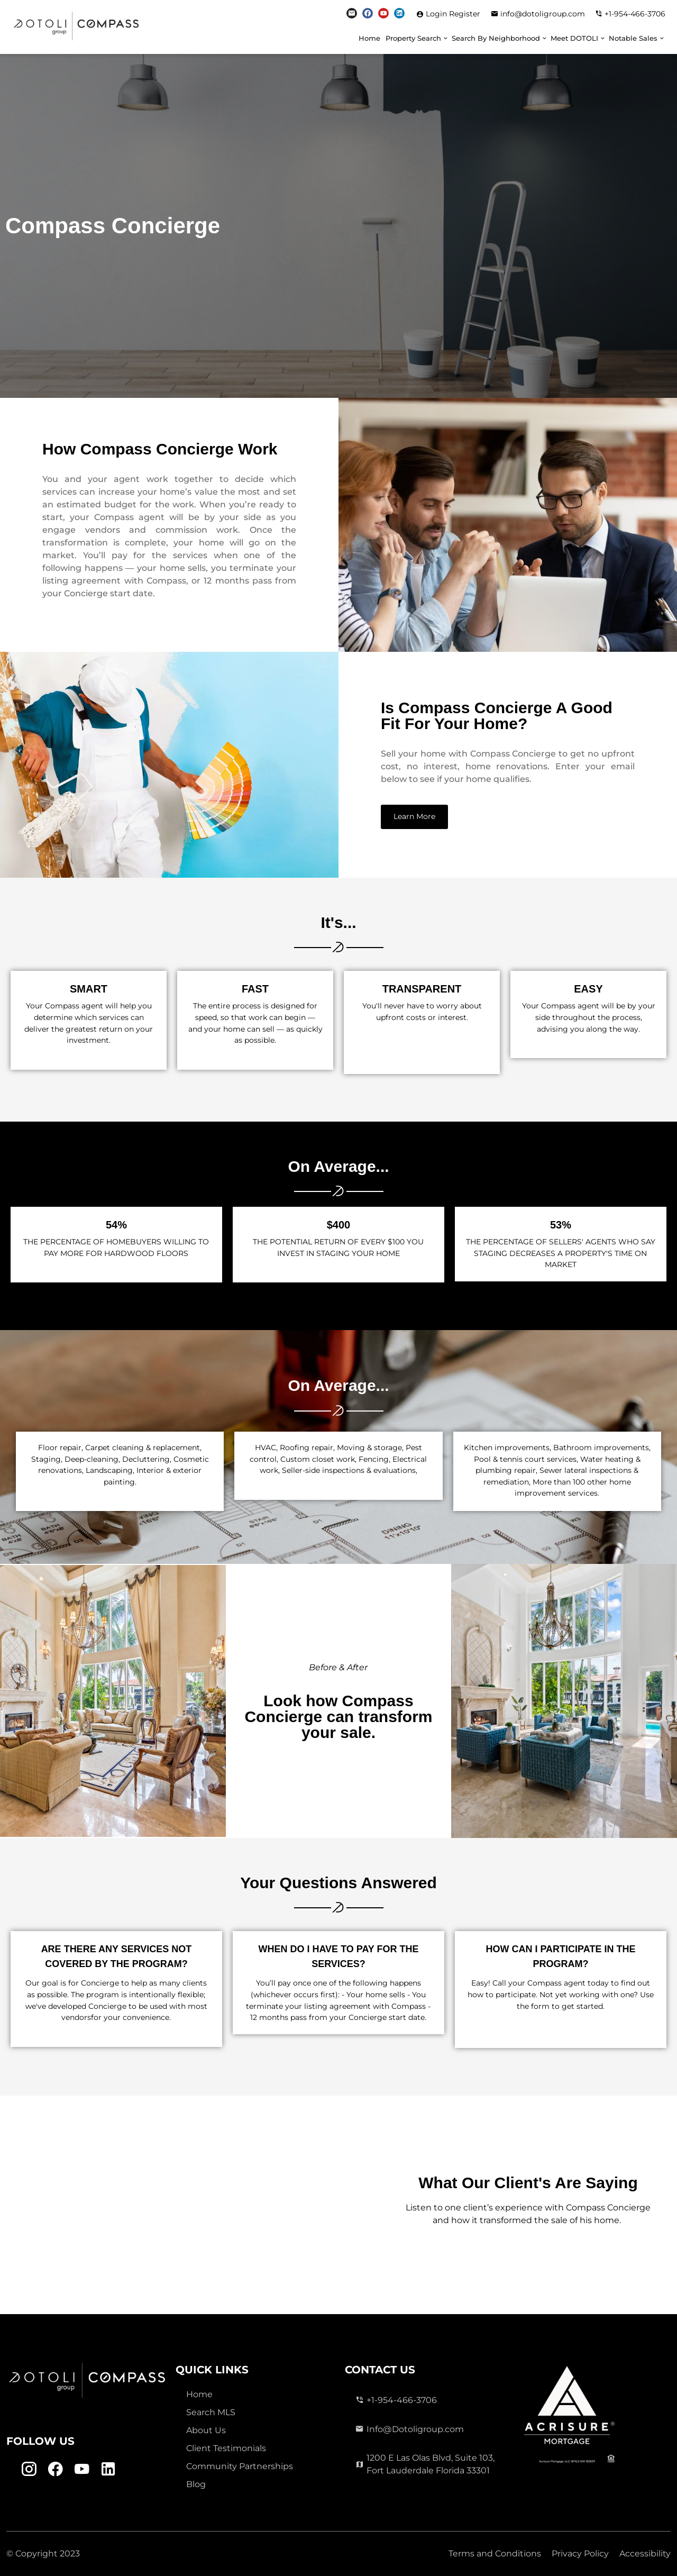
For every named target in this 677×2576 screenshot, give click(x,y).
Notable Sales (633, 38)
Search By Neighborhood (496, 38)
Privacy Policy (580, 2553)
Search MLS (210, 2412)
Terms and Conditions (495, 2553)
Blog (196, 2484)
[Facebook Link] (367, 13)
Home (369, 38)
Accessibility (645, 2553)
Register (464, 14)
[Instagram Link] (351, 13)
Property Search (413, 38)
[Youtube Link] (383, 13)
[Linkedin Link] (399, 13)
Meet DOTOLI (574, 38)
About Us (206, 2430)
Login (437, 14)
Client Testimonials (226, 2448)
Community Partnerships (239, 2466)
